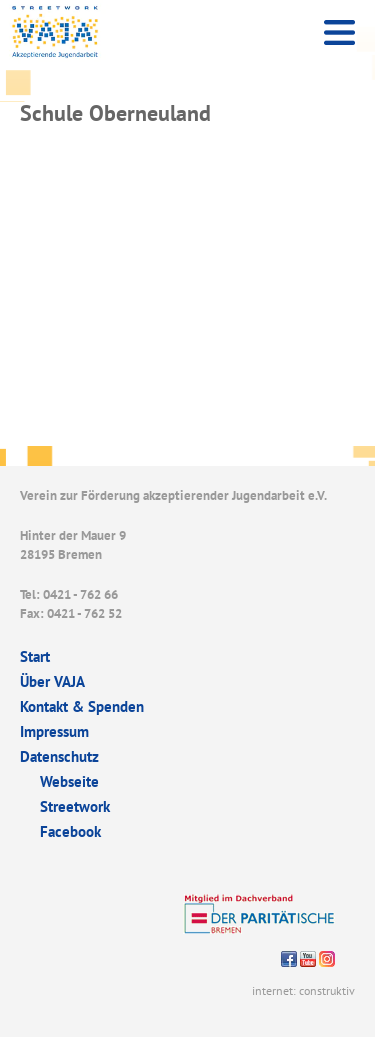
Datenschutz (59, 756)
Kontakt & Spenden (82, 706)
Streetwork (75, 806)
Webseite (69, 781)
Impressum (54, 731)
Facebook (70, 831)
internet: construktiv (303, 990)
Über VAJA (52, 681)
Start (35, 656)
